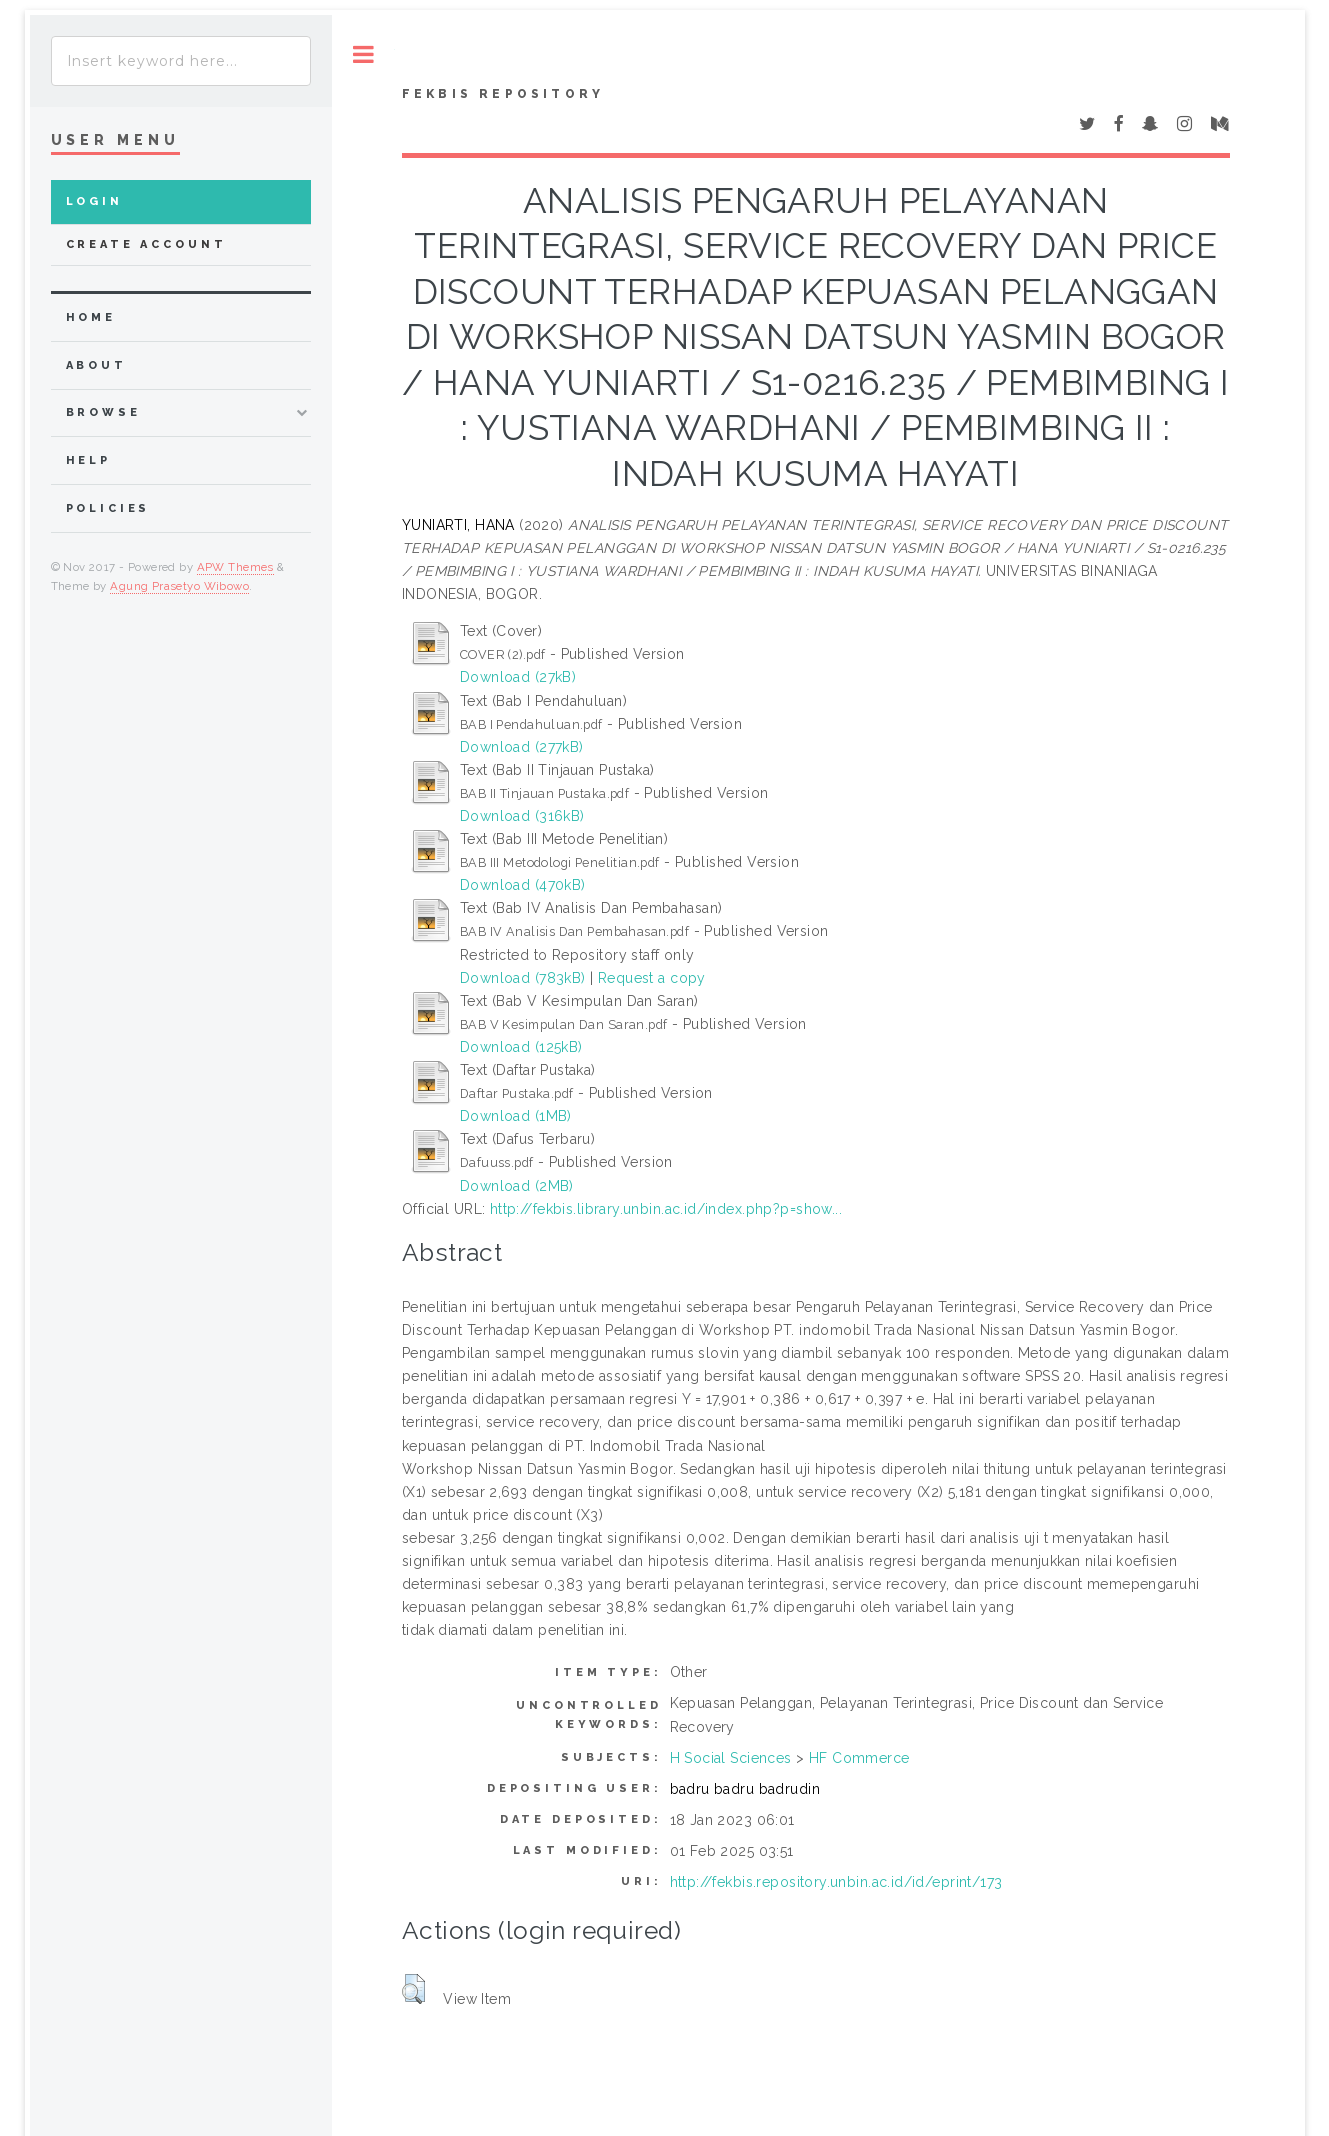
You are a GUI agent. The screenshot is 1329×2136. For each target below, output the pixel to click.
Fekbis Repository (503, 94)
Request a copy (652, 978)
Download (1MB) (516, 1116)
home (91, 317)
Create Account (146, 244)
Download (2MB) (517, 1186)
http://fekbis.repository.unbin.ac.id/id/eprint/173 (836, 1882)
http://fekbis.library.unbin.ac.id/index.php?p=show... (666, 1209)
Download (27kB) (518, 677)
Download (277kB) (522, 747)
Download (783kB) (523, 978)
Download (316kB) (522, 816)
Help (88, 460)
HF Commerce (859, 1758)
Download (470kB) (523, 885)
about (96, 365)
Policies (108, 508)
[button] (413, 1989)
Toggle (363, 54)
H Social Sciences (731, 1758)
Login (94, 201)
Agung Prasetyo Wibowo (179, 586)
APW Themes (235, 567)
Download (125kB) (521, 1047)
